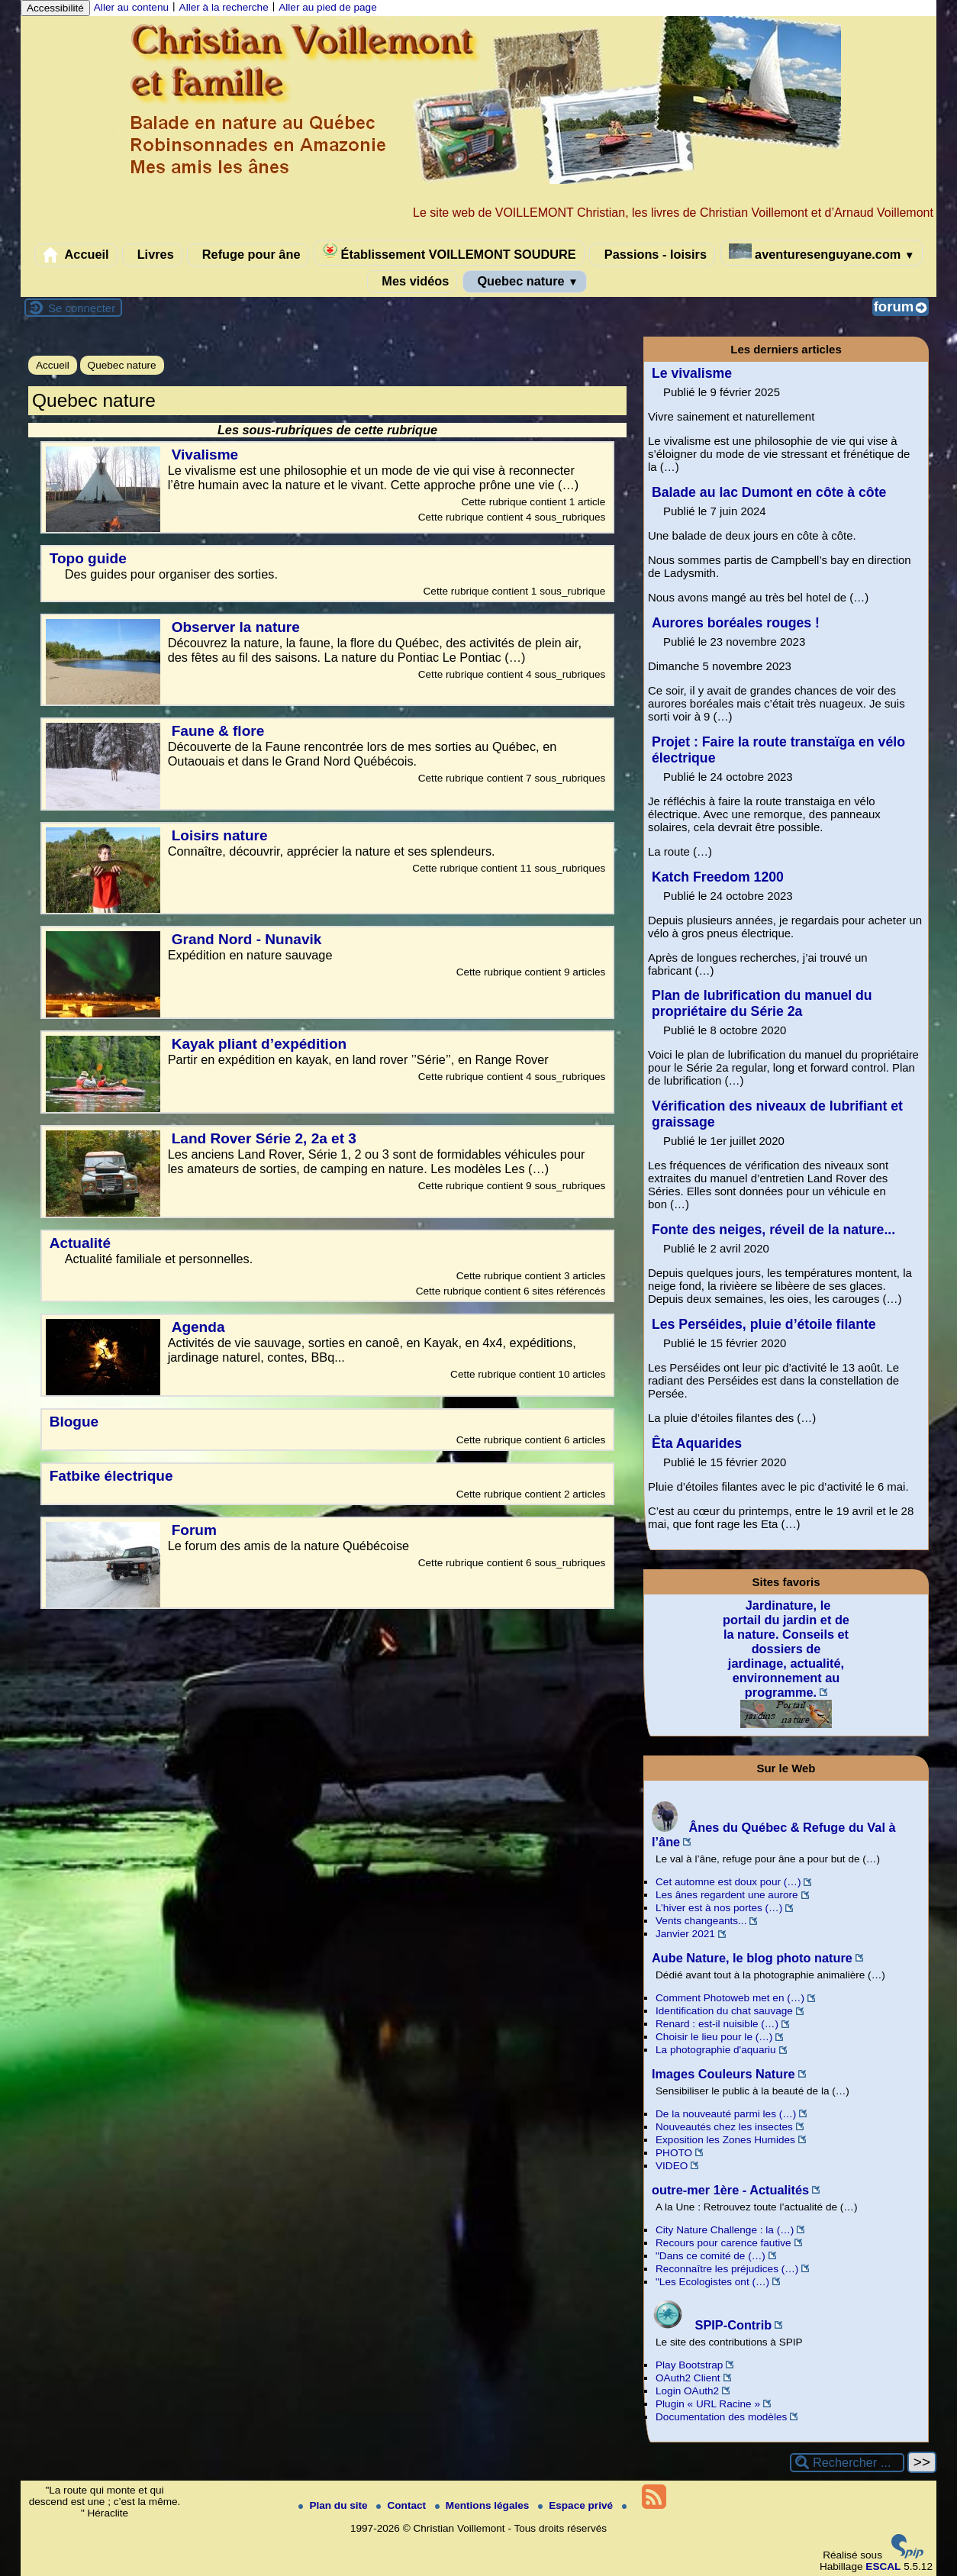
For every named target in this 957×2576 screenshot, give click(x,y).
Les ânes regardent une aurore (727, 1895)
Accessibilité (55, 8)
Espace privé (577, 2505)
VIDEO (672, 2165)
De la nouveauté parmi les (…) (726, 2114)
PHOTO (674, 2152)
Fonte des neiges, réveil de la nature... (773, 1229)
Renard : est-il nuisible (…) (717, 2024)
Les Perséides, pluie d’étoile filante (764, 1324)
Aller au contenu (131, 7)
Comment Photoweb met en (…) (730, 1998)
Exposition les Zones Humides (725, 2140)
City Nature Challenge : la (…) (725, 2230)
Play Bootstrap (689, 2365)
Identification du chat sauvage (724, 2011)
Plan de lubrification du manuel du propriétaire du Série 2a (762, 1003)
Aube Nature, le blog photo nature (752, 1958)
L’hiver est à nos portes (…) (719, 1907)
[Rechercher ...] (847, 2462)
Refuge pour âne (247, 255)
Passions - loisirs (652, 255)
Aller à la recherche (224, 7)
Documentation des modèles (721, 2417)
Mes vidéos (412, 281)
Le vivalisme (692, 373)
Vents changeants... (701, 1920)
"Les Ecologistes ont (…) (712, 2281)
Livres (152, 255)
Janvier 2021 (685, 1933)
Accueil (76, 255)
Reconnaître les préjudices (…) (727, 2269)
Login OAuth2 (687, 2391)
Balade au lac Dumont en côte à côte (769, 492)
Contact (402, 2505)
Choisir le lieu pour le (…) (714, 2036)
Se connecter (81, 307)
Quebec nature (524, 281)
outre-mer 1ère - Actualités (730, 2190)
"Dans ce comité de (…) (710, 2256)
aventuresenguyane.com (822, 252)
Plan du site (334, 2505)
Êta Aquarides (697, 1443)
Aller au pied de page (327, 7)
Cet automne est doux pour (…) (728, 1882)
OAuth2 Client (688, 2378)
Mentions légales (483, 2505)
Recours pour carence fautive (723, 2243)
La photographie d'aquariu (716, 2049)
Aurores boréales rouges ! (736, 622)
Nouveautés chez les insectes (724, 2127)
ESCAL (883, 2566)
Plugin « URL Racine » (708, 2404)
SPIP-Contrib (712, 2325)
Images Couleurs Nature (723, 2074)
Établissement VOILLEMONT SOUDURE (449, 252)
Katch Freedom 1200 (718, 877)
